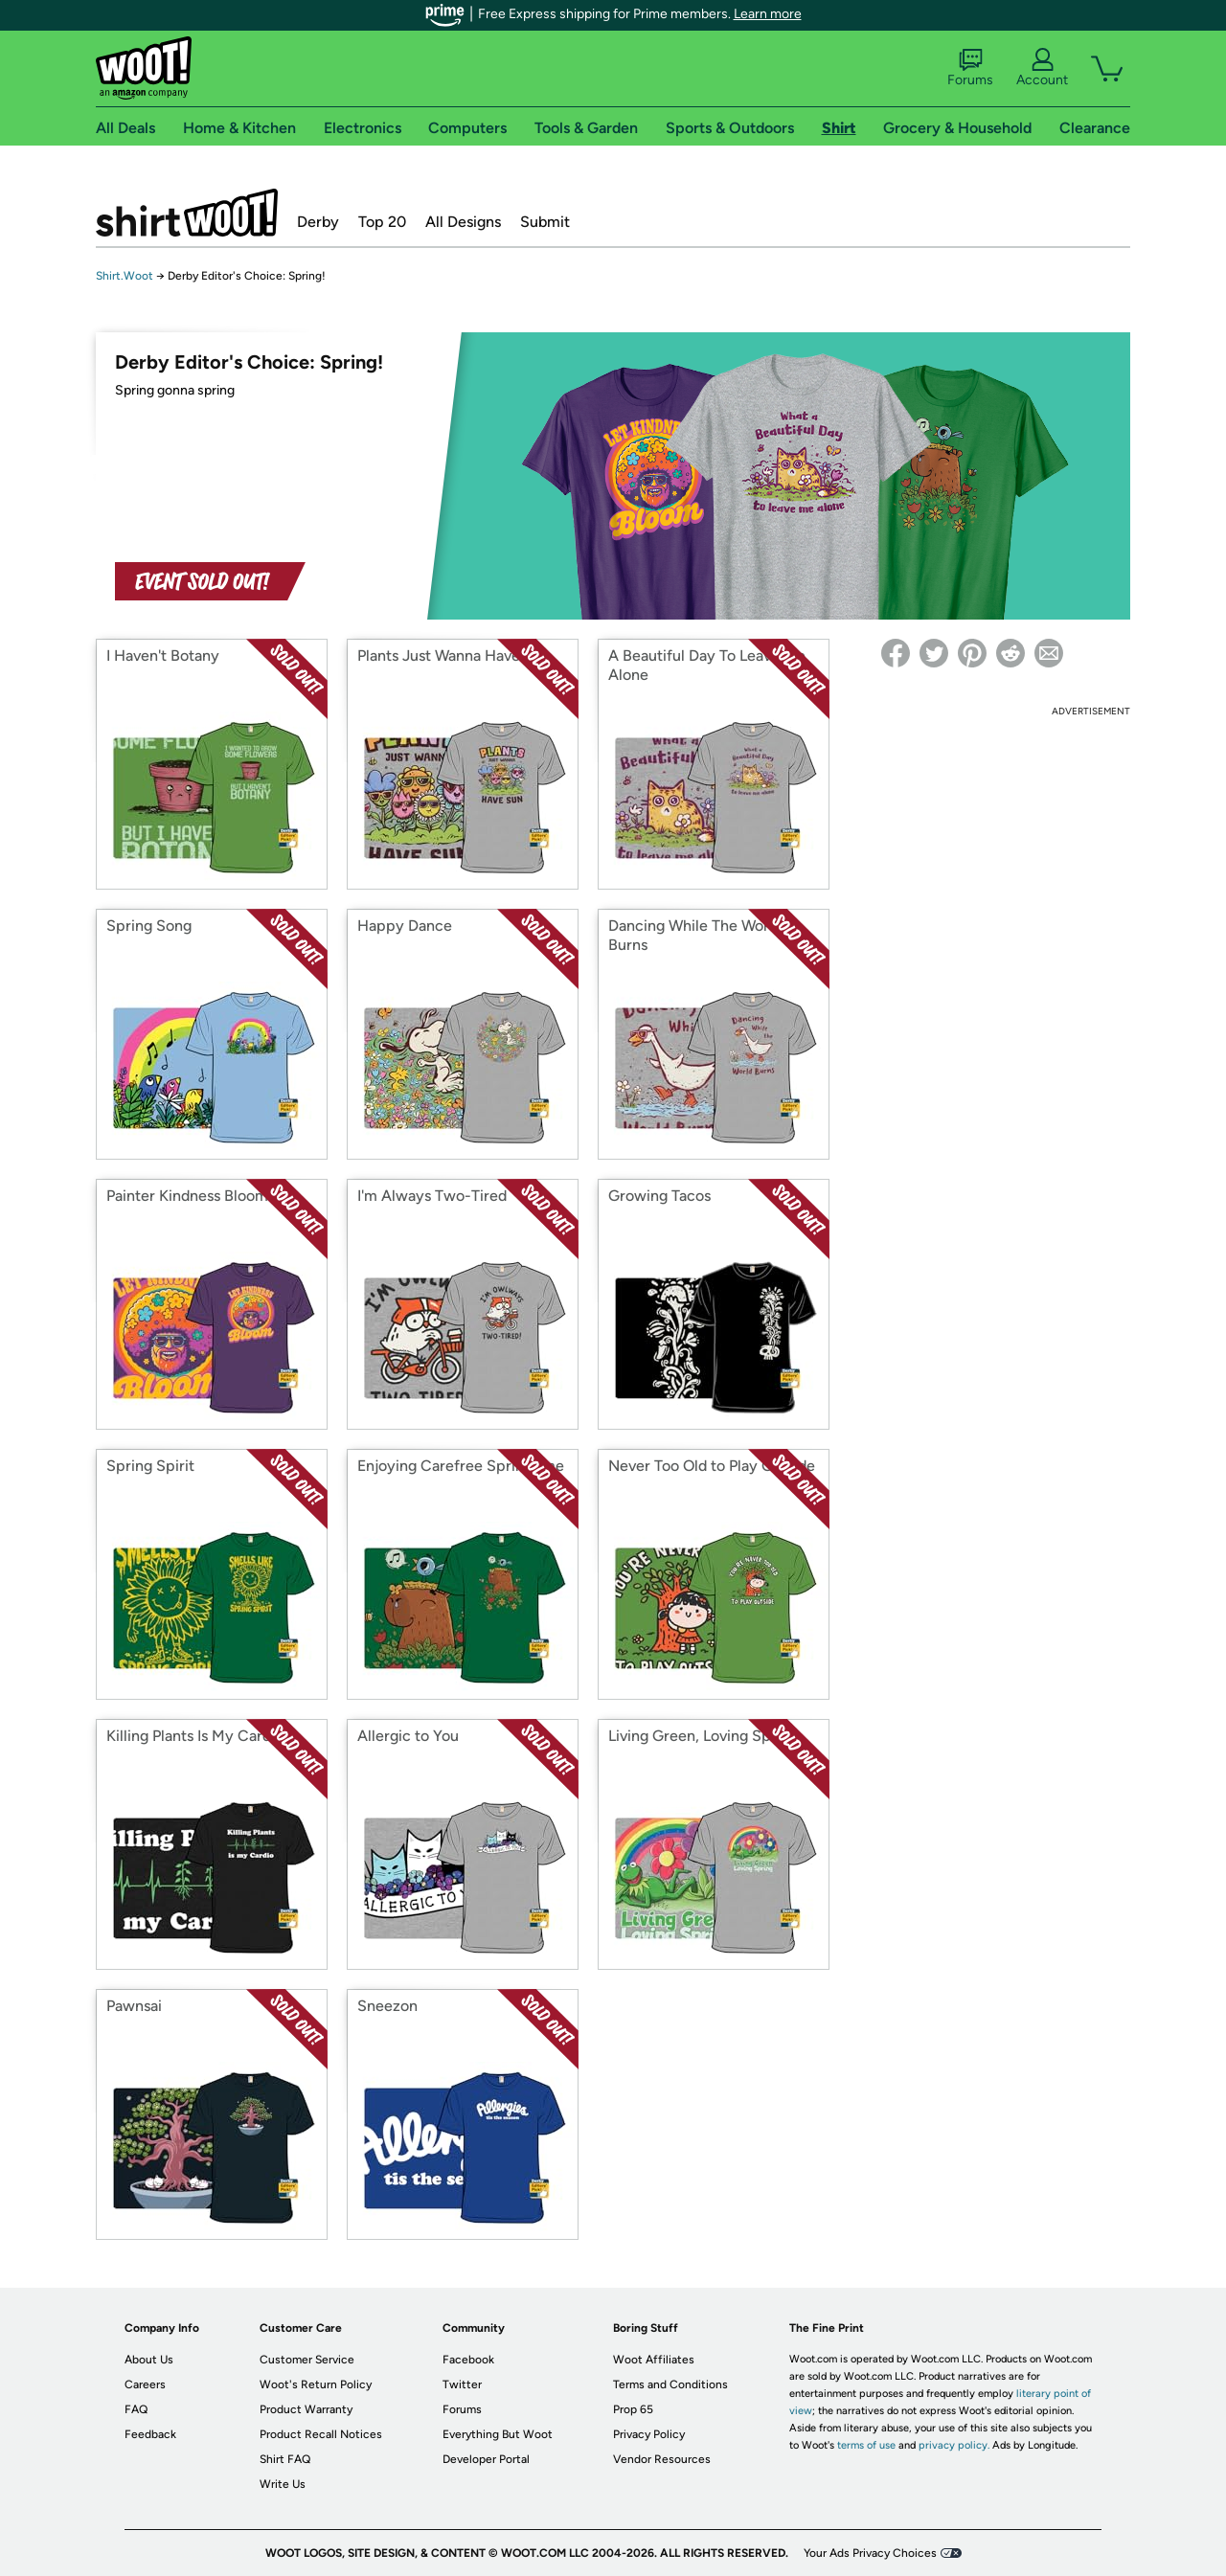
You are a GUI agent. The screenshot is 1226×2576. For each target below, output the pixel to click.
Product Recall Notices (321, 2434)
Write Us (283, 2484)
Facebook (468, 2359)
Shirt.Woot (187, 213)
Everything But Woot (498, 2434)
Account (1042, 68)
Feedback (150, 2434)
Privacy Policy (649, 2434)
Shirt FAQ (285, 2459)
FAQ (136, 2409)
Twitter (462, 2384)
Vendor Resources (662, 2459)
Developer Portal (486, 2459)
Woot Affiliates (653, 2359)
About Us (149, 2359)
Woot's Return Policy (316, 2384)
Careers (145, 2384)
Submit (545, 222)
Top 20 (382, 222)
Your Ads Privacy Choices (870, 2553)
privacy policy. (954, 2445)
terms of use (866, 2445)
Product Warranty (306, 2409)
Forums (970, 68)
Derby (318, 222)
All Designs (463, 222)
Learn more (768, 14)
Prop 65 (633, 2409)
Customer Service (307, 2359)
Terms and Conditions (670, 2384)
